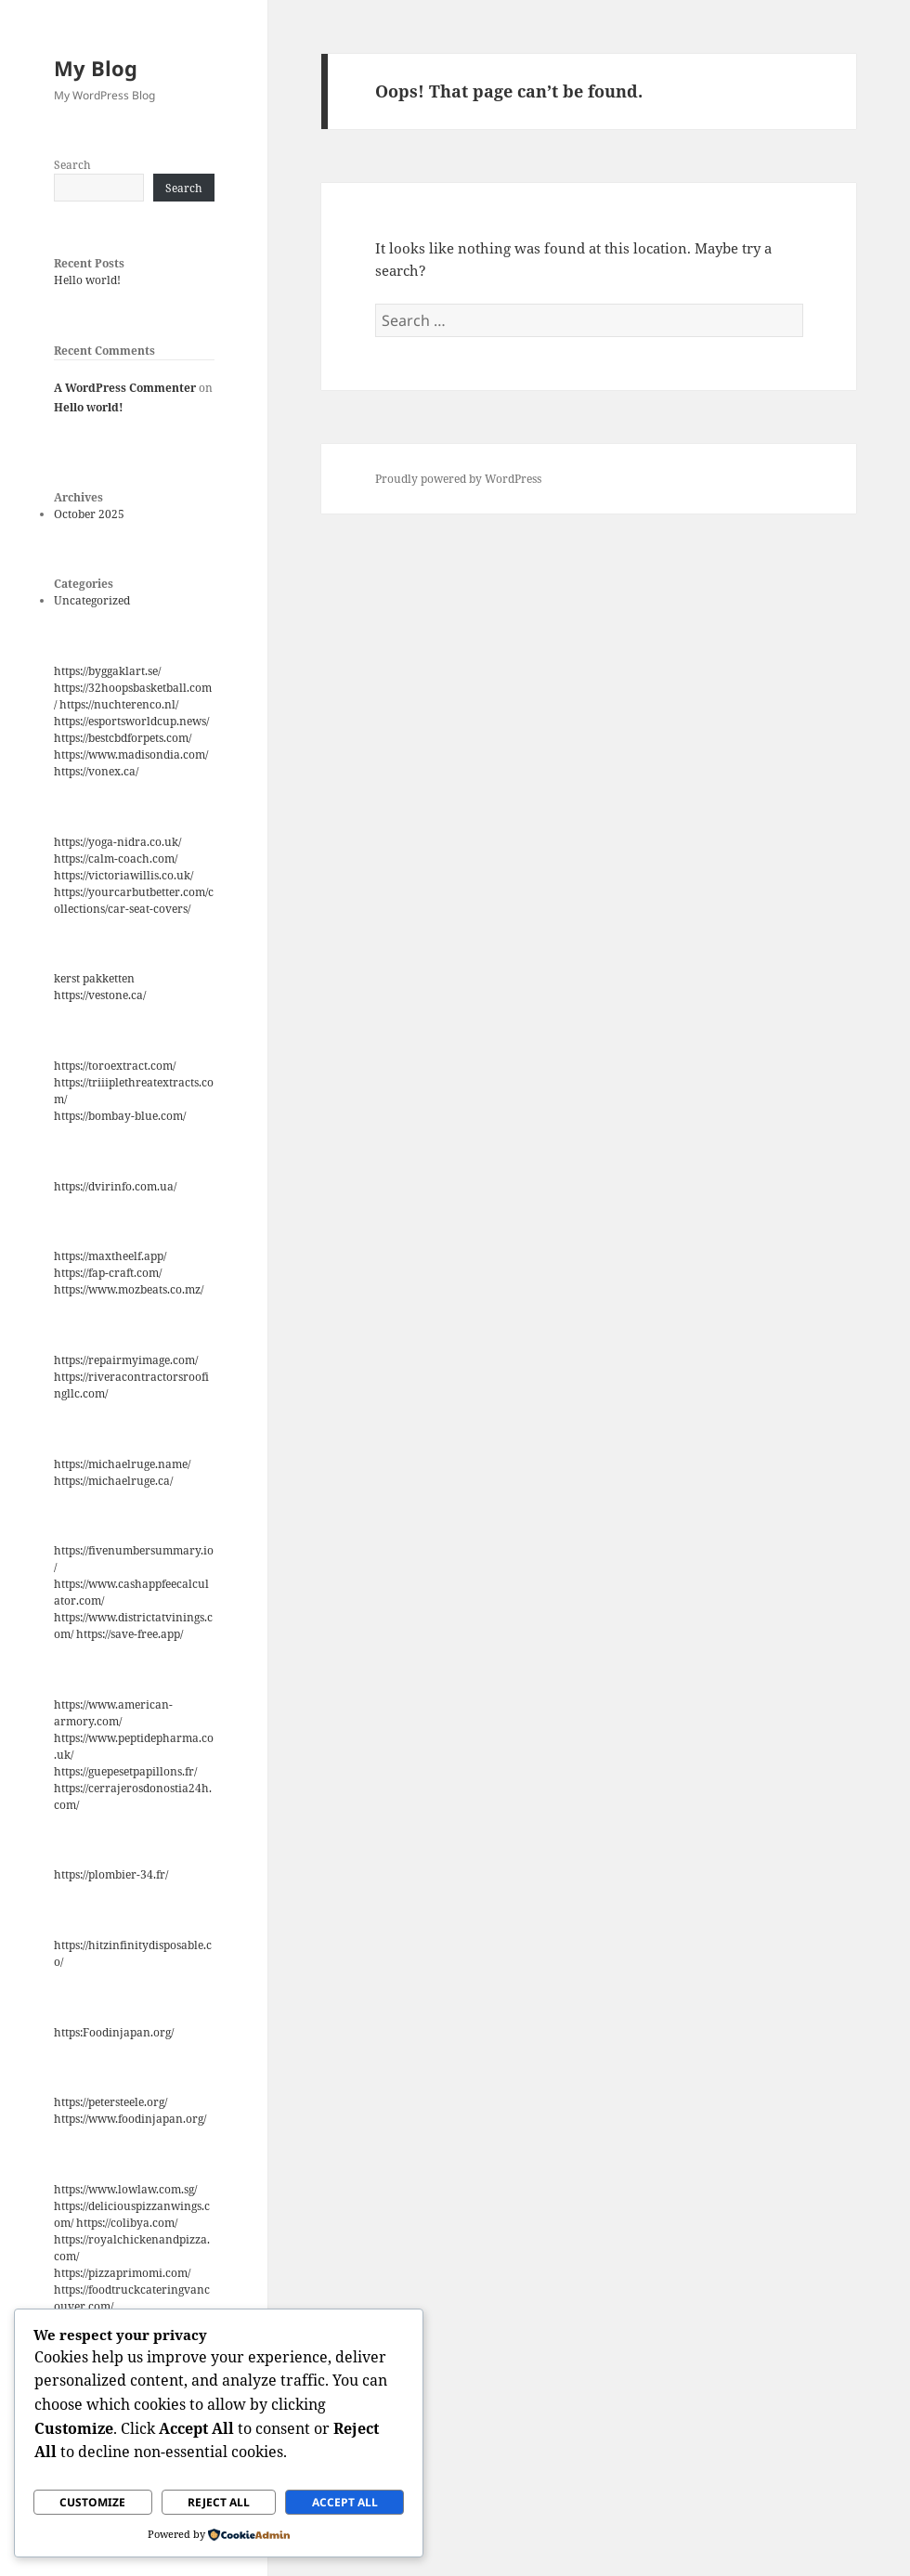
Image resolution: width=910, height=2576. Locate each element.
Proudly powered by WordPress (458, 479)
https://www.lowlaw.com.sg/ (125, 2189)
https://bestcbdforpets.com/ (122, 738)
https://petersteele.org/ (110, 2102)
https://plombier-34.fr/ (111, 1874)
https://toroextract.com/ (115, 1065)
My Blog (95, 68)
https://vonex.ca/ (96, 771)
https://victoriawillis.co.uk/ (123, 875)
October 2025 (89, 514)
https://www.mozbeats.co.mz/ (128, 1289)
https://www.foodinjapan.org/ (130, 2119)
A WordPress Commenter (125, 388)
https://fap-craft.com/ (108, 1273)
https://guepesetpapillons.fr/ (125, 1771)
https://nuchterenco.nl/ (118, 704)
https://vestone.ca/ (100, 995)
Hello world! (87, 280)
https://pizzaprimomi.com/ (122, 2273)
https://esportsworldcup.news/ (131, 721)
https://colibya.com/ (126, 2223)
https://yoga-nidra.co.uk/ (117, 842)
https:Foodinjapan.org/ (114, 2032)
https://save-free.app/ (129, 1634)
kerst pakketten (94, 978)
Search (72, 165)
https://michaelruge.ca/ (113, 1481)
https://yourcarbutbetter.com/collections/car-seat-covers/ (134, 900)
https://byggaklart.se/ (107, 671)
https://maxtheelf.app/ (110, 1256)
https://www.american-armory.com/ (113, 1713)
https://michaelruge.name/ (122, 1464)
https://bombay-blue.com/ (120, 1116)
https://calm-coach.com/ (115, 858)
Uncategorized (92, 600)
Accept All (345, 2502)
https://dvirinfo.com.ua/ (115, 1186)
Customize (92, 2502)
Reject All (219, 2502)
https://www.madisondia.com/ (131, 754)
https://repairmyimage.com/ (126, 1360)
